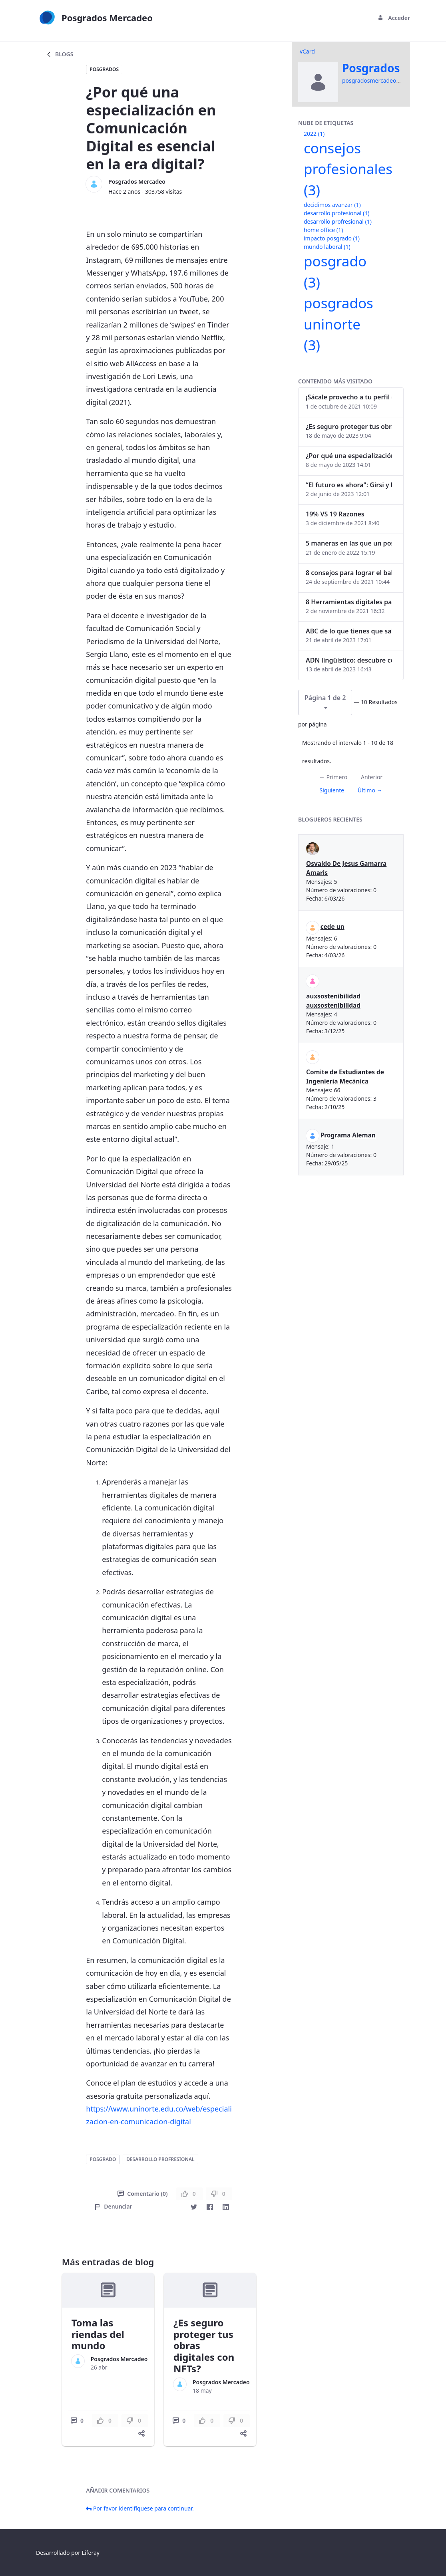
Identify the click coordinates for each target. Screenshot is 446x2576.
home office (323, 230)
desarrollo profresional (160, 2159)
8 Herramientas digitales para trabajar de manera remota (349, 601)
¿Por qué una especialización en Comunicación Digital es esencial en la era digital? (349, 455)
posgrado (103, 2159)
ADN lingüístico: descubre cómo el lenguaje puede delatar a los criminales (349, 660)
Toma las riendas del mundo (98, 2334)
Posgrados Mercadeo (136, 181)
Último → (370, 790)
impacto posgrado (332, 238)
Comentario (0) (142, 2193)
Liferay (91, 2552)
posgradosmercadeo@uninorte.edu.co (392, 80)
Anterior (371, 777)
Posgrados (104, 69)
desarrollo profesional (336, 213)
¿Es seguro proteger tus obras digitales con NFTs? (349, 426)
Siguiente (331, 790)
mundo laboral (327, 246)
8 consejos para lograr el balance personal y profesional (349, 572)
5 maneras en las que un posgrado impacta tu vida (349, 543)
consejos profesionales (348, 169)
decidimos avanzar (332, 204)
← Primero (333, 777)
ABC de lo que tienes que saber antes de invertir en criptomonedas (349, 631)
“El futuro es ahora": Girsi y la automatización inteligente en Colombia (349, 484)
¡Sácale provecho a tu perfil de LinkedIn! (349, 397)
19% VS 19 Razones (335, 514)
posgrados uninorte (338, 324)
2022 (314, 133)
